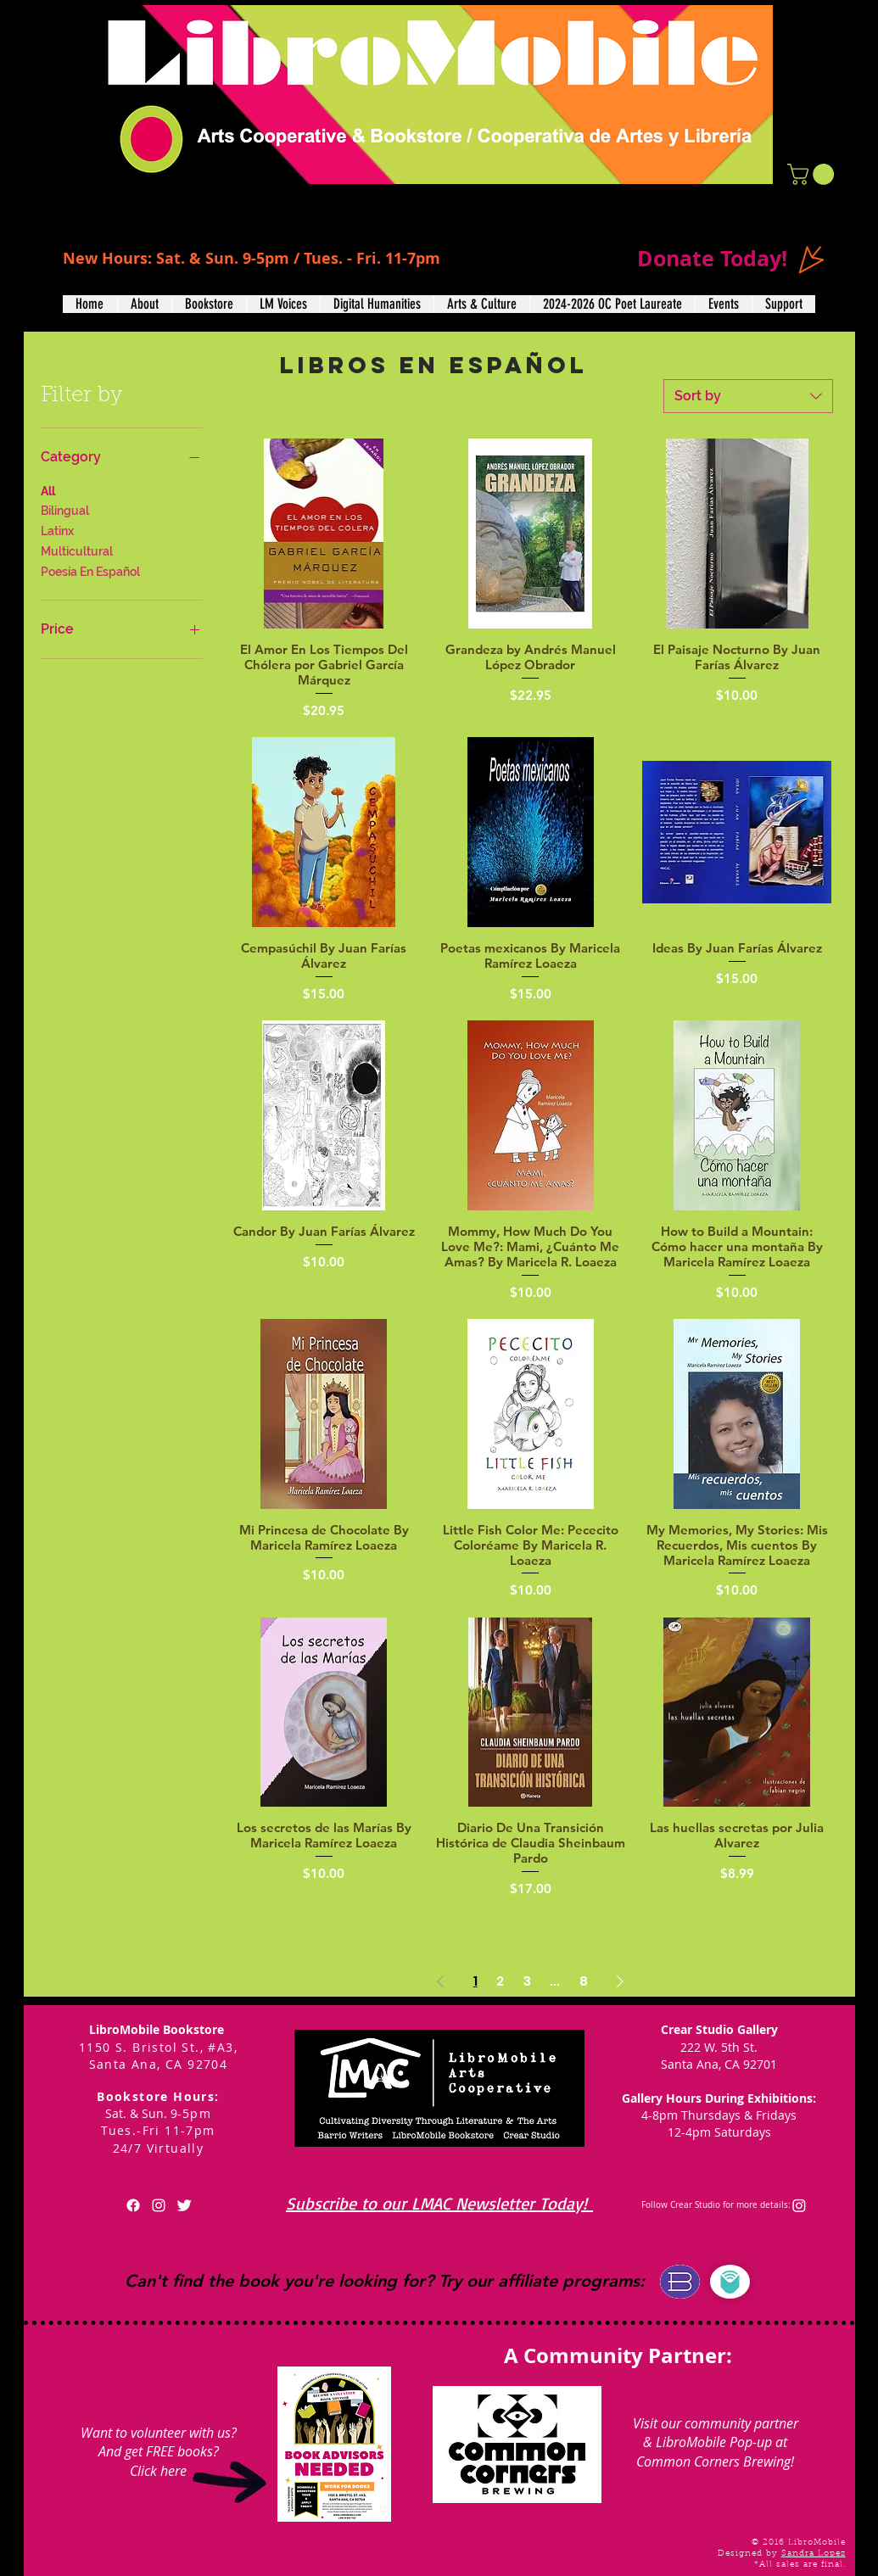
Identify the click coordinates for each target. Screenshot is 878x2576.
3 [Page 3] (527, 1981)
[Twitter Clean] (184, 2205)
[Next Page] (620, 1981)
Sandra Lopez (813, 2554)
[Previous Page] (440, 1981)
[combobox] (748, 396)
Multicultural (77, 550)
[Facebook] (133, 2205)
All (48, 490)
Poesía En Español (90, 570)
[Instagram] (799, 2205)
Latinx (57, 530)
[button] (813, 174)
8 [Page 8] (583, 1981)
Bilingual (65, 509)
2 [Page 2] (500, 1981)
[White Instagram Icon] (158, 2205)
